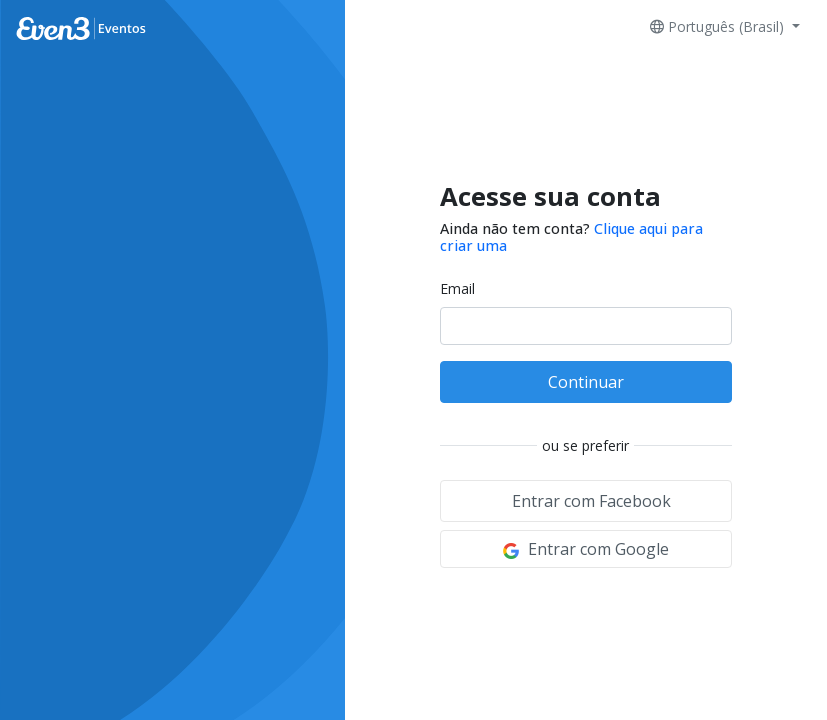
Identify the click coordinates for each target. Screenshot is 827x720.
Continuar (586, 382)
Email (457, 288)
